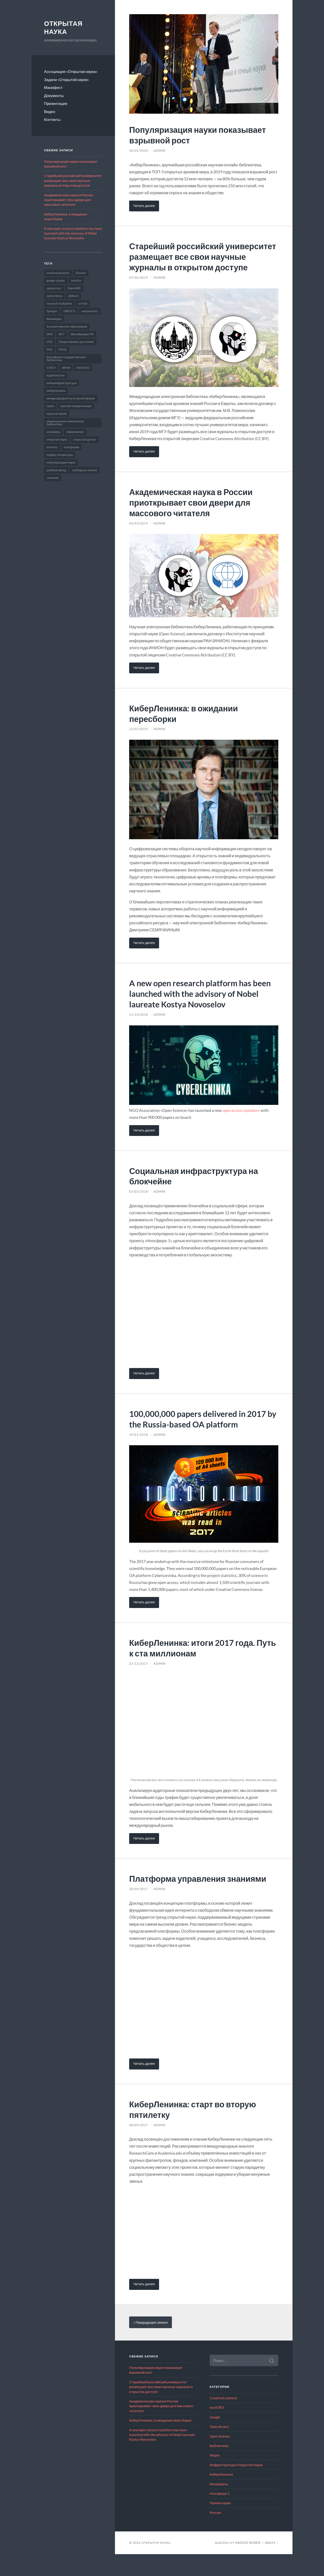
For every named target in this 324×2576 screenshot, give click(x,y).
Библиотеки (219, 2467)
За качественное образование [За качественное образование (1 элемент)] (67, 326)
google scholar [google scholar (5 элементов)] (56, 280)
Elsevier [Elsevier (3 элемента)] (81, 273)
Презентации (55, 103)
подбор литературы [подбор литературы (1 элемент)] (60, 455)
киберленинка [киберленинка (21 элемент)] (56, 390)
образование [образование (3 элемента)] (75, 432)
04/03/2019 (138, 534)
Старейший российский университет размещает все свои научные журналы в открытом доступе (73, 180)
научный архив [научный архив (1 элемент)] (57, 413)
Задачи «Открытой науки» (66, 79)
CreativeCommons (223, 2420)
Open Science (220, 2458)
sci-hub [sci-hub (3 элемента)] (82, 303)
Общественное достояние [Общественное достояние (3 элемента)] (76, 342)
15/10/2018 (138, 1025)
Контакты (52, 119)
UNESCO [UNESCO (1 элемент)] (69, 311)
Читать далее (144, 206)
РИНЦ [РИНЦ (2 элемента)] (62, 349)
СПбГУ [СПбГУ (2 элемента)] (51, 367)
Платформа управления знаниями (203, 1899)
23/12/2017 (138, 1685)
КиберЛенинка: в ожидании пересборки (188, 723)
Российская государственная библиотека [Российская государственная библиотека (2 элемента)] (66, 358)
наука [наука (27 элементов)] (50, 406)
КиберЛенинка (221, 2496)
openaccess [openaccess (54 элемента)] (54, 288)
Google (215, 2439)
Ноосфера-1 (220, 2515)
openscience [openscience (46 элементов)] (54, 296)
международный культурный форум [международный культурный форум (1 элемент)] (71, 398)
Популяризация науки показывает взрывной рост (203, 134)
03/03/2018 (138, 1202)
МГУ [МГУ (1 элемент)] (62, 334)
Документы (54, 95)
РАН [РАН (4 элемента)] (49, 349)
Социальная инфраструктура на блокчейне (199, 1186)
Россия (215, 2534)
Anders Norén (248, 2564)
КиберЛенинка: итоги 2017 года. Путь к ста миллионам (197, 1668)
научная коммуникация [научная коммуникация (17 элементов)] (76, 406)
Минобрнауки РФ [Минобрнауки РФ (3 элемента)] (82, 334)
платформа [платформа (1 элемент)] (71, 447)
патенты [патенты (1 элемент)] (52, 447)
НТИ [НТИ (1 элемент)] (50, 342)
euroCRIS (217, 2429)
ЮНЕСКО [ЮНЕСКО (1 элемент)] (82, 367)
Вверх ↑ (271, 2564)
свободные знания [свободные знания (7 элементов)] (84, 470)
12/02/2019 (138, 739)
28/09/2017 (138, 1910)
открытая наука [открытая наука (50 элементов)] (57, 439)
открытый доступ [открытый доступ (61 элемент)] (84, 439)
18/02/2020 (138, 150)
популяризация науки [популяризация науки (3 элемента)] (61, 462)
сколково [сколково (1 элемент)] (53, 477)
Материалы (219, 2506)
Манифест (53, 87)
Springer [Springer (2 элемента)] (52, 311)
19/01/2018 (138, 1455)
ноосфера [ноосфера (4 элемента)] (53, 432)
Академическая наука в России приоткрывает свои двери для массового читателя (68, 200)
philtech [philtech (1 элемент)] (73, 296)
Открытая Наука (64, 28)
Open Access (219, 2448)
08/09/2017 (138, 2146)
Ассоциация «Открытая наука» (71, 71)
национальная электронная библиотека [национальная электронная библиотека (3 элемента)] (65, 422)
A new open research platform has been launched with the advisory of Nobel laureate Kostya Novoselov (73, 233)
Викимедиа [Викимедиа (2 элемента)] (54, 319)
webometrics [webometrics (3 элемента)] (89, 311)
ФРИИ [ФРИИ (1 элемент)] (66, 367)
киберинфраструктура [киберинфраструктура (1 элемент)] (61, 383)
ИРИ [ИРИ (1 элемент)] (50, 334)
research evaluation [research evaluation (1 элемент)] (59, 303)
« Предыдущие (151, 2344)
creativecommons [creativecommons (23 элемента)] (58, 273)
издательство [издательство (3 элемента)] (56, 375)
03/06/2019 (138, 288)
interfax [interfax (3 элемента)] (76, 280)
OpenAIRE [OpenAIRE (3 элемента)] (74, 288)
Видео (49, 111)
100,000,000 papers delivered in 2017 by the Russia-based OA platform (192, 1434)
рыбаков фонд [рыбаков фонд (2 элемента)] (56, 470)
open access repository (242, 1120)
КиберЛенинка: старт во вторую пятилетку (197, 2130)
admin (159, 150)
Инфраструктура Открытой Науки (236, 2487)
